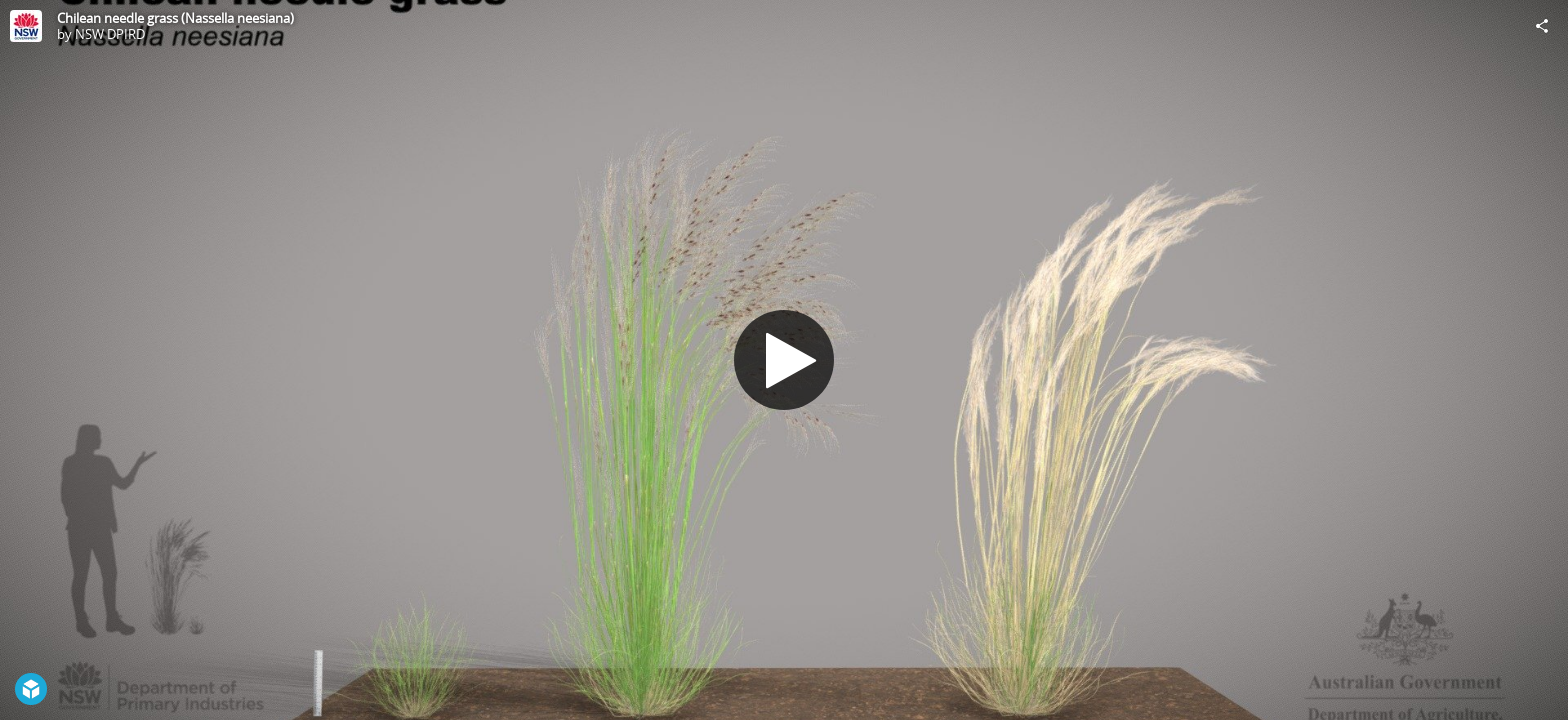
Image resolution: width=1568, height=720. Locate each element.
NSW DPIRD (110, 34)
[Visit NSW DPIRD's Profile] (26, 26)
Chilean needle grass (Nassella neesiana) (175, 18)
